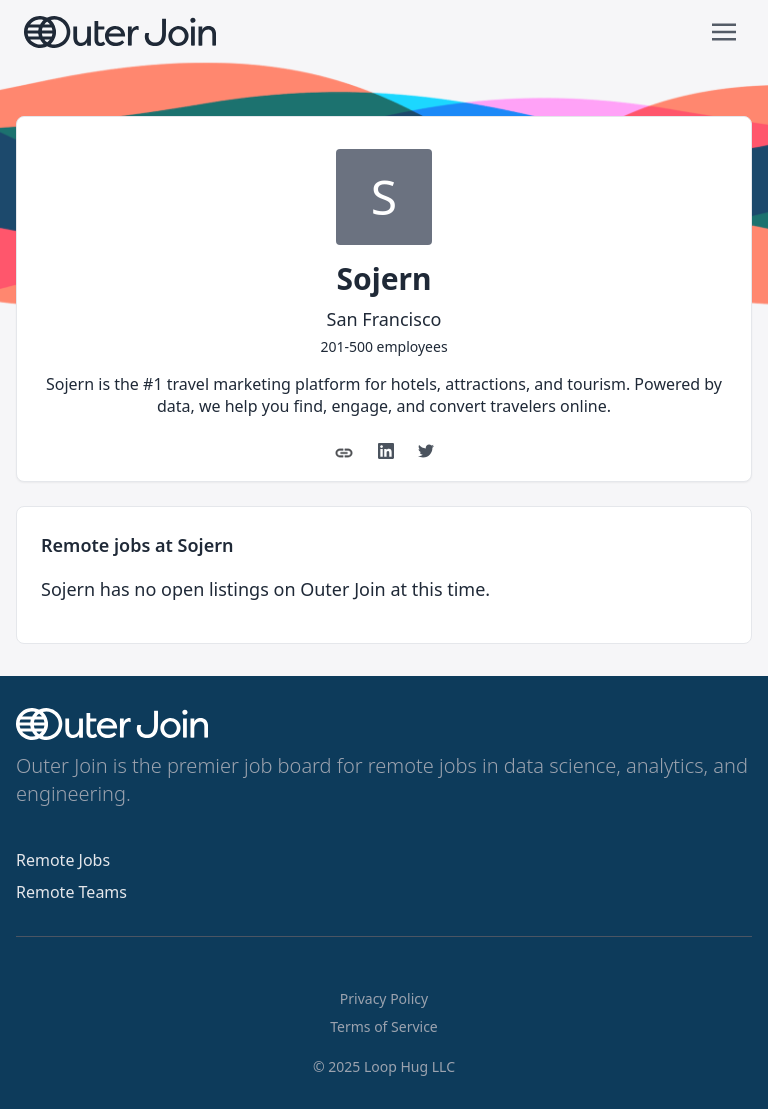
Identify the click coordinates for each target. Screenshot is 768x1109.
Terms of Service (384, 1026)
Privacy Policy (384, 998)
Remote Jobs (63, 860)
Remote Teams (71, 892)
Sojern (383, 278)
